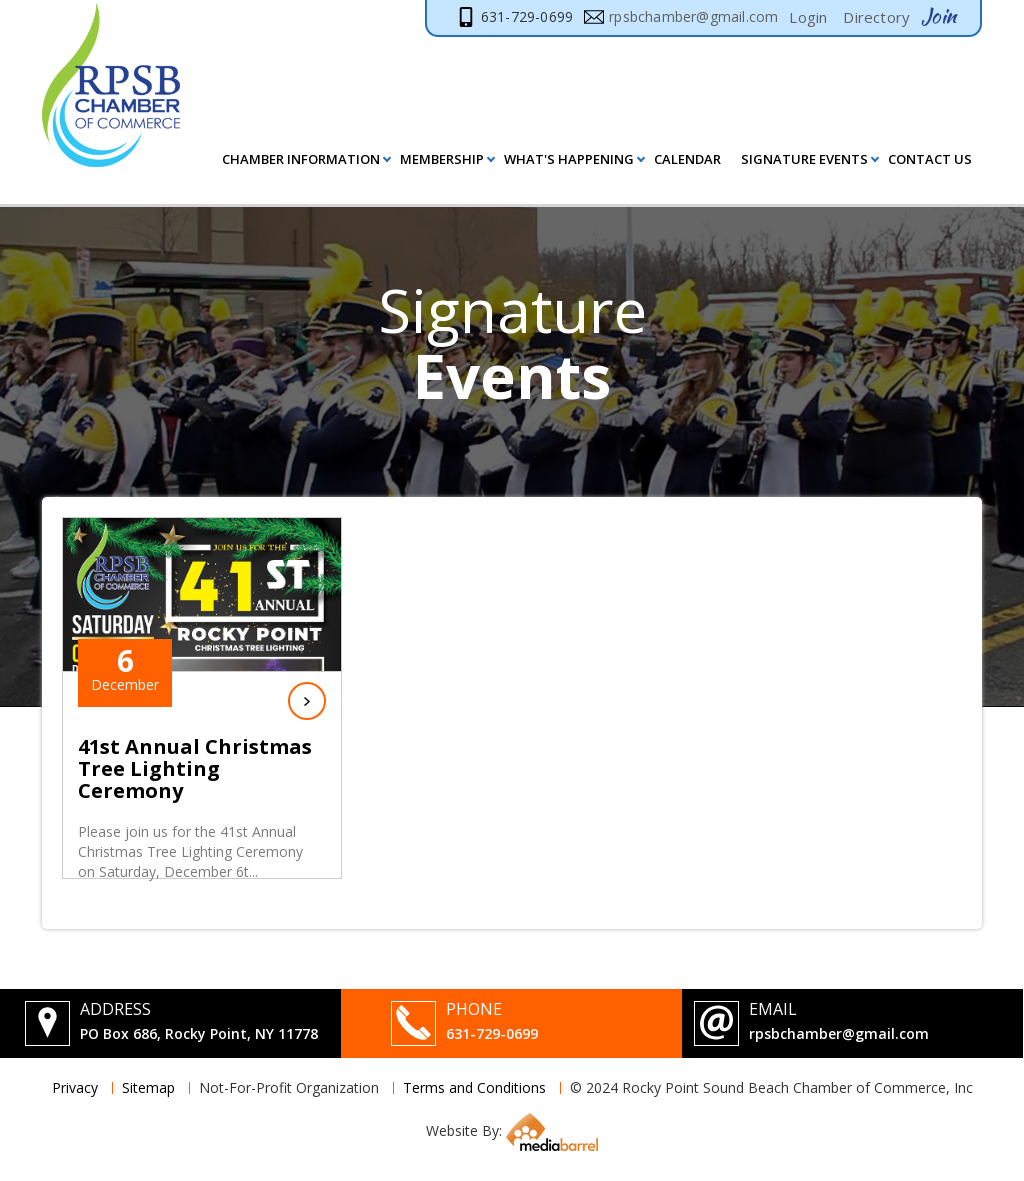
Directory (876, 17)
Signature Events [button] (804, 159)
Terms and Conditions (474, 1087)
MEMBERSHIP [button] (442, 159)
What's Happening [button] (569, 159)
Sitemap (148, 1087)
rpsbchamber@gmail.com (839, 1033)
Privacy (75, 1087)
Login (808, 17)
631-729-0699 (492, 1033)
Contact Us (930, 159)
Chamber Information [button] (301, 159)
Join (938, 16)
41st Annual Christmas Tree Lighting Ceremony (195, 769)
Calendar (687, 159)
